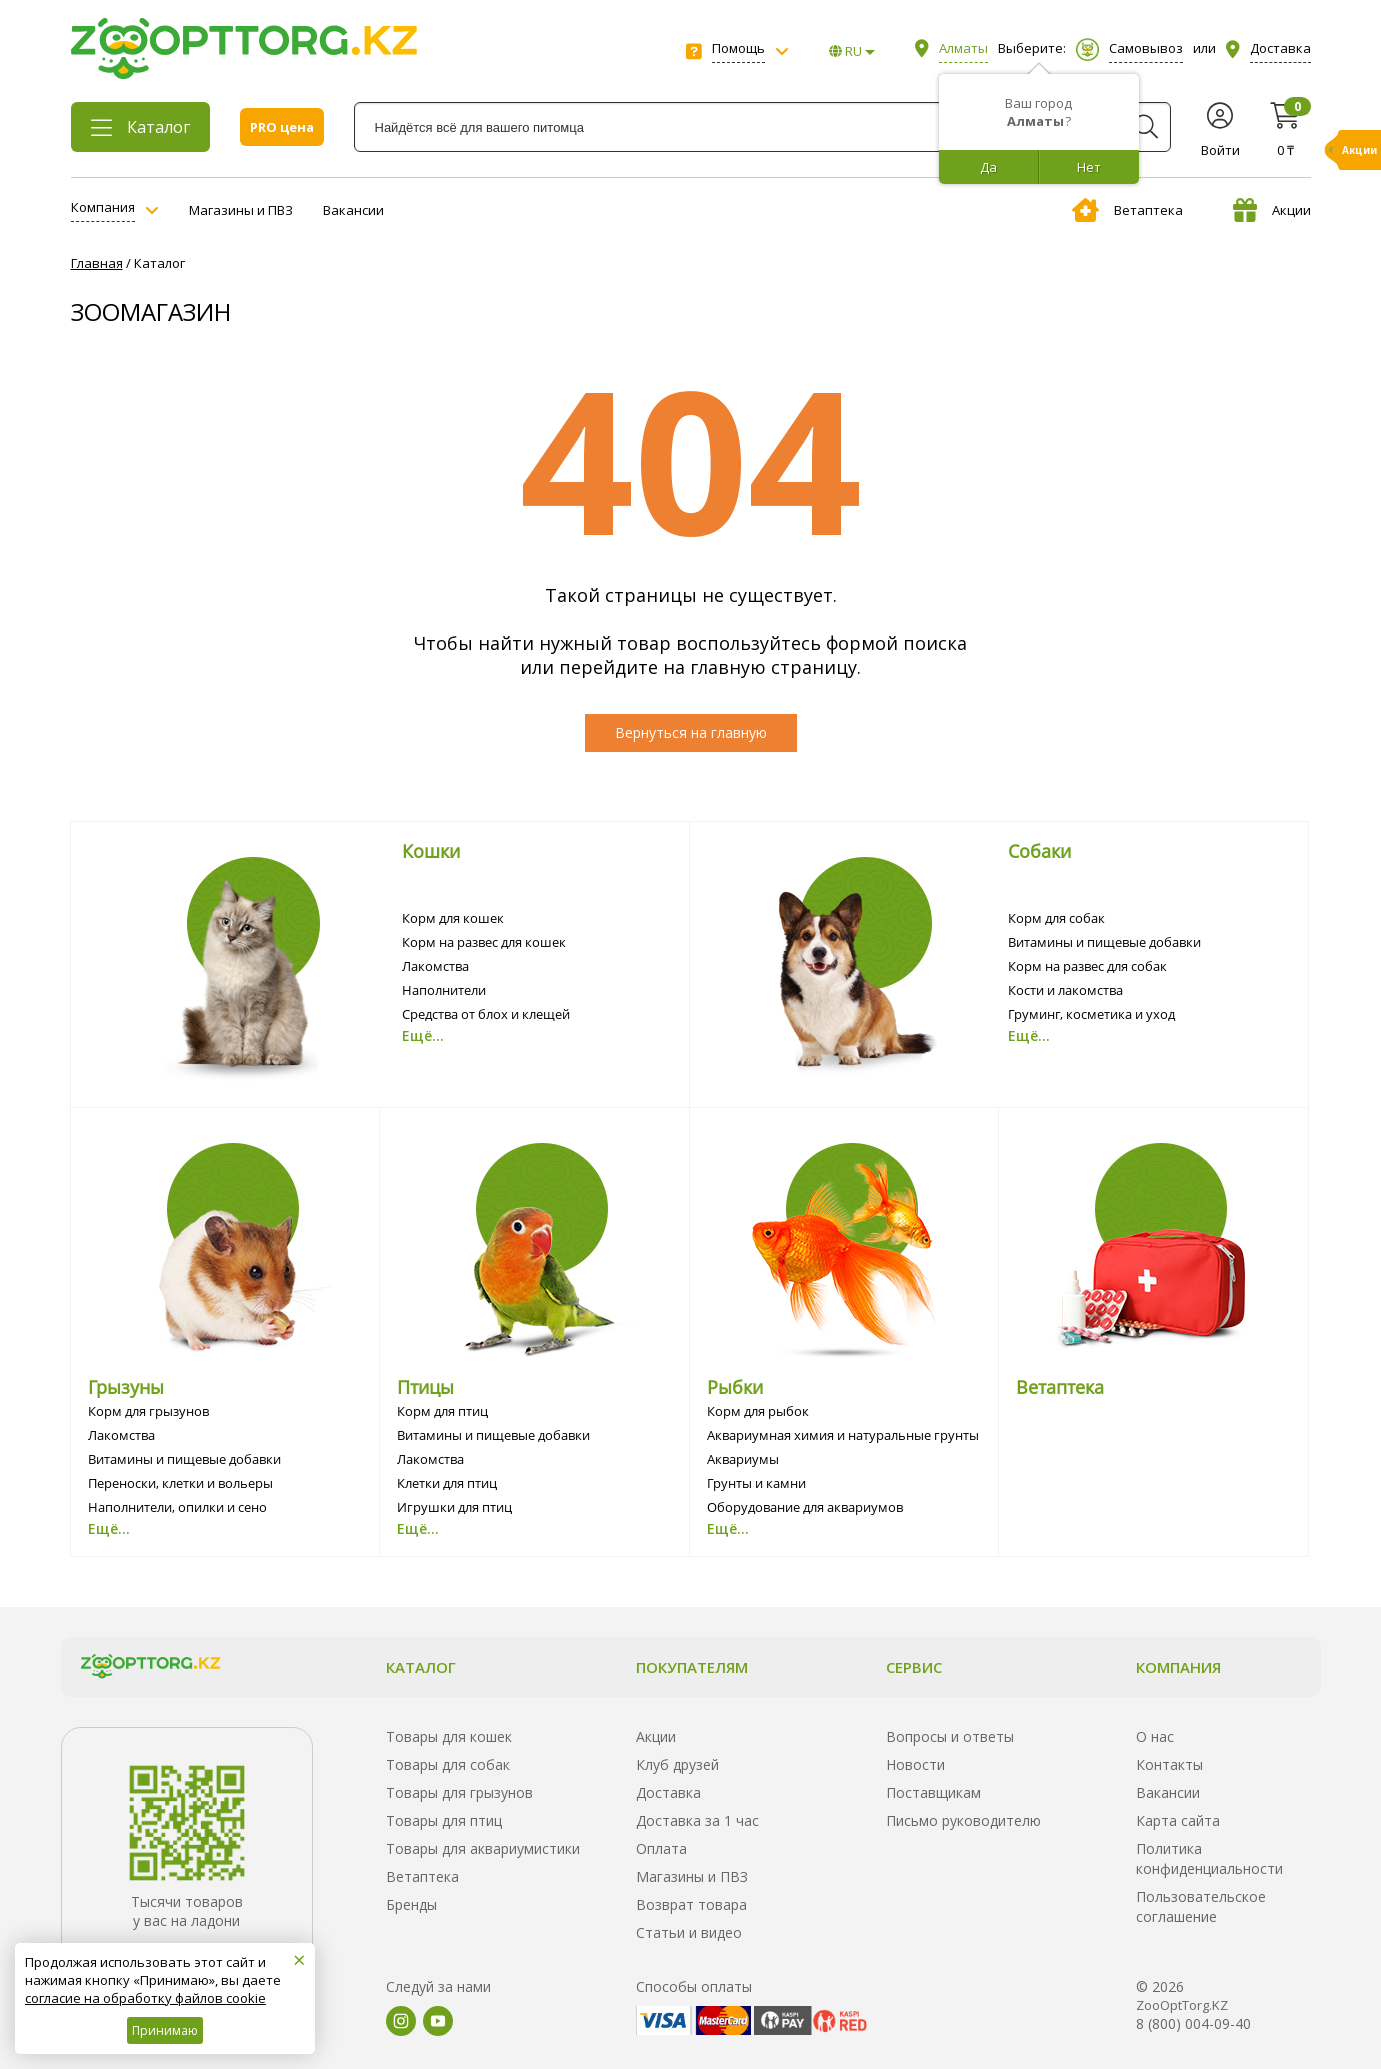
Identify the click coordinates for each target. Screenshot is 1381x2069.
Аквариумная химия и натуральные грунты (843, 1435)
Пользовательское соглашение (1201, 1906)
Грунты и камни (756, 1483)
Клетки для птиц (447, 1483)
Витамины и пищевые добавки (1104, 942)
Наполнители (444, 990)
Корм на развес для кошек (484, 942)
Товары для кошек (449, 1736)
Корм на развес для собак (1087, 966)
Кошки (431, 851)
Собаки (1039, 851)
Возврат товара (691, 1904)
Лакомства (435, 966)
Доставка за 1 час (697, 1820)
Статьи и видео (689, 1932)
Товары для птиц (444, 1820)
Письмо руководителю (963, 1820)
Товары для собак (448, 1764)
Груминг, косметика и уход (1091, 1014)
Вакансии (353, 210)
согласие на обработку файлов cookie (145, 1998)
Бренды (411, 1904)
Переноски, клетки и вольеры (180, 1483)
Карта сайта (1178, 1820)
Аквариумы (743, 1459)
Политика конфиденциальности (1209, 1858)
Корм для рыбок (758, 1411)
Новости (915, 1764)
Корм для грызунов (148, 1411)
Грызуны (126, 1387)
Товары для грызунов (459, 1792)
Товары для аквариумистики (483, 1848)
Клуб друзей (677, 1764)
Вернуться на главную (691, 732)
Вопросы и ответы (950, 1736)
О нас (1155, 1736)
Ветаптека (1127, 210)
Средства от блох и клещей (486, 1014)
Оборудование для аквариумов (805, 1507)
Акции (1272, 210)
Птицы (425, 1387)
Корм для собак (1056, 918)
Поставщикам (933, 1792)
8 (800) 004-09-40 (1193, 2023)
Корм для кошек (453, 918)
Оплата (661, 1848)
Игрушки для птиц (454, 1507)
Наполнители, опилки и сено (177, 1507)
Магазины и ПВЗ (241, 210)
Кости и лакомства (1065, 990)
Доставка (668, 1792)
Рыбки (735, 1387)
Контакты (1169, 1764)
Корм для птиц (442, 1411)
